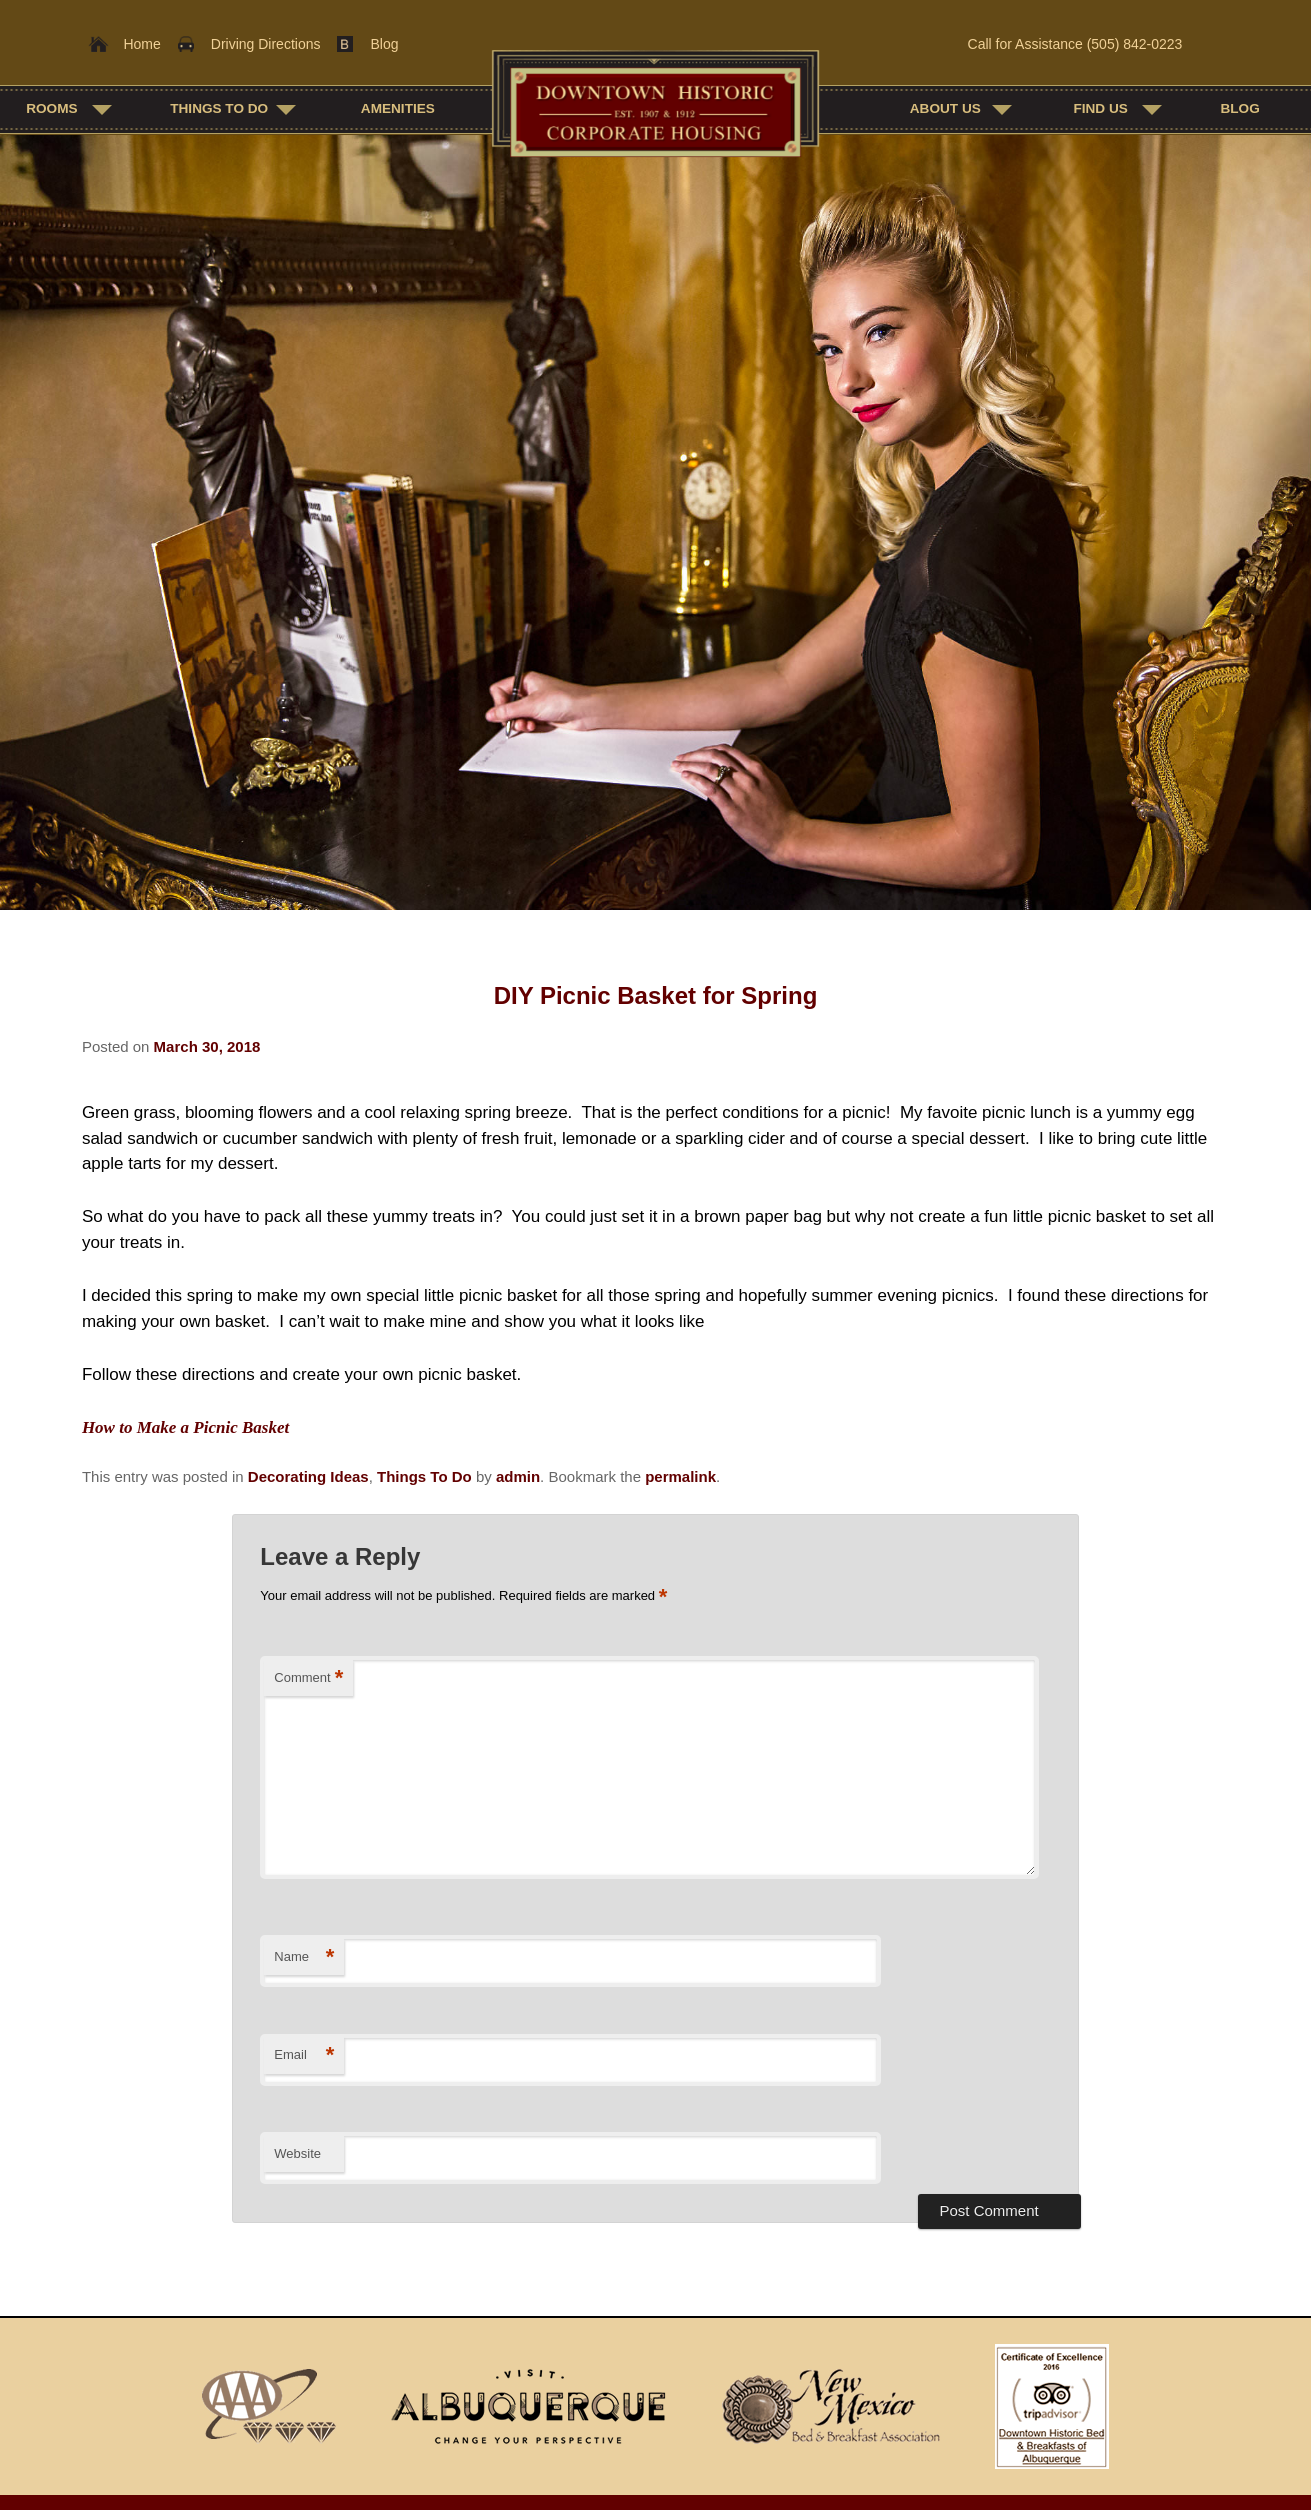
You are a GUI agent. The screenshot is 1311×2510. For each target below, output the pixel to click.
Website (297, 2153)
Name (304, 1957)
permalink (680, 1476)
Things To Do (219, 108)
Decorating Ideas (308, 1476)
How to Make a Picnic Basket (185, 1427)
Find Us (1100, 108)
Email (304, 2055)
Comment (308, 1678)
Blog (384, 44)
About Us (945, 108)
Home (141, 44)
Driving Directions (266, 44)
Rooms (51, 108)
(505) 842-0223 (1135, 44)
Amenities (398, 108)
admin (518, 1476)
